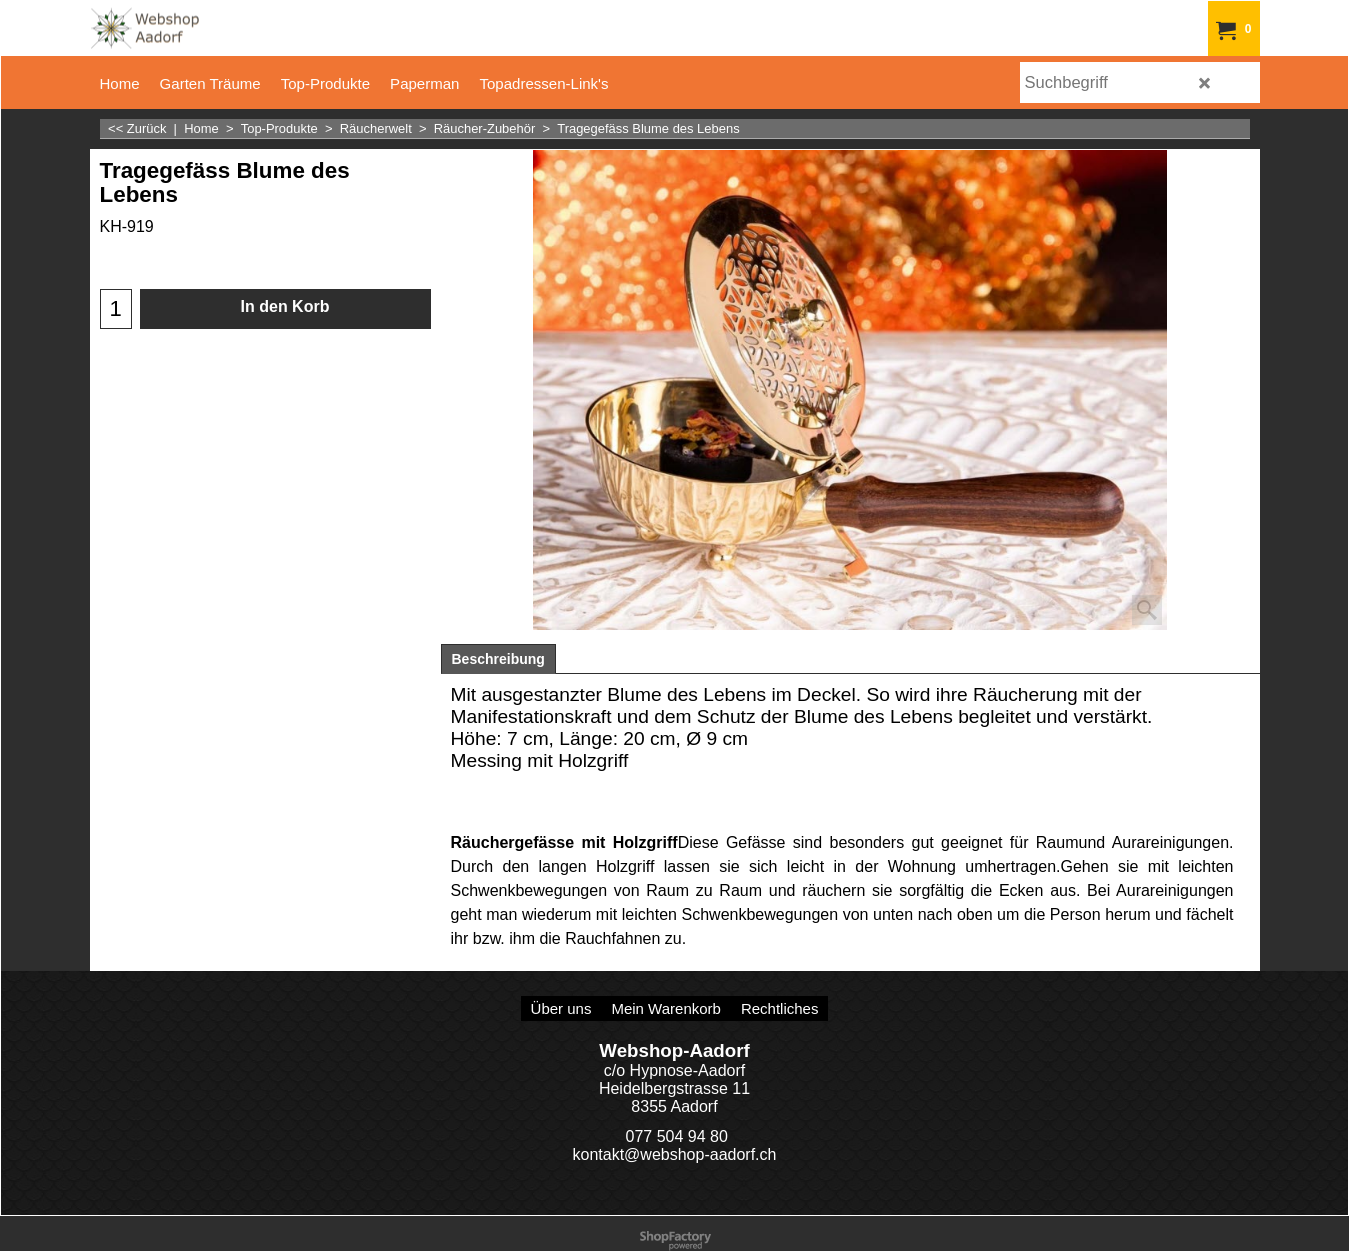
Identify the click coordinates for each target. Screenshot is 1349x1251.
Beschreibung (498, 659)
